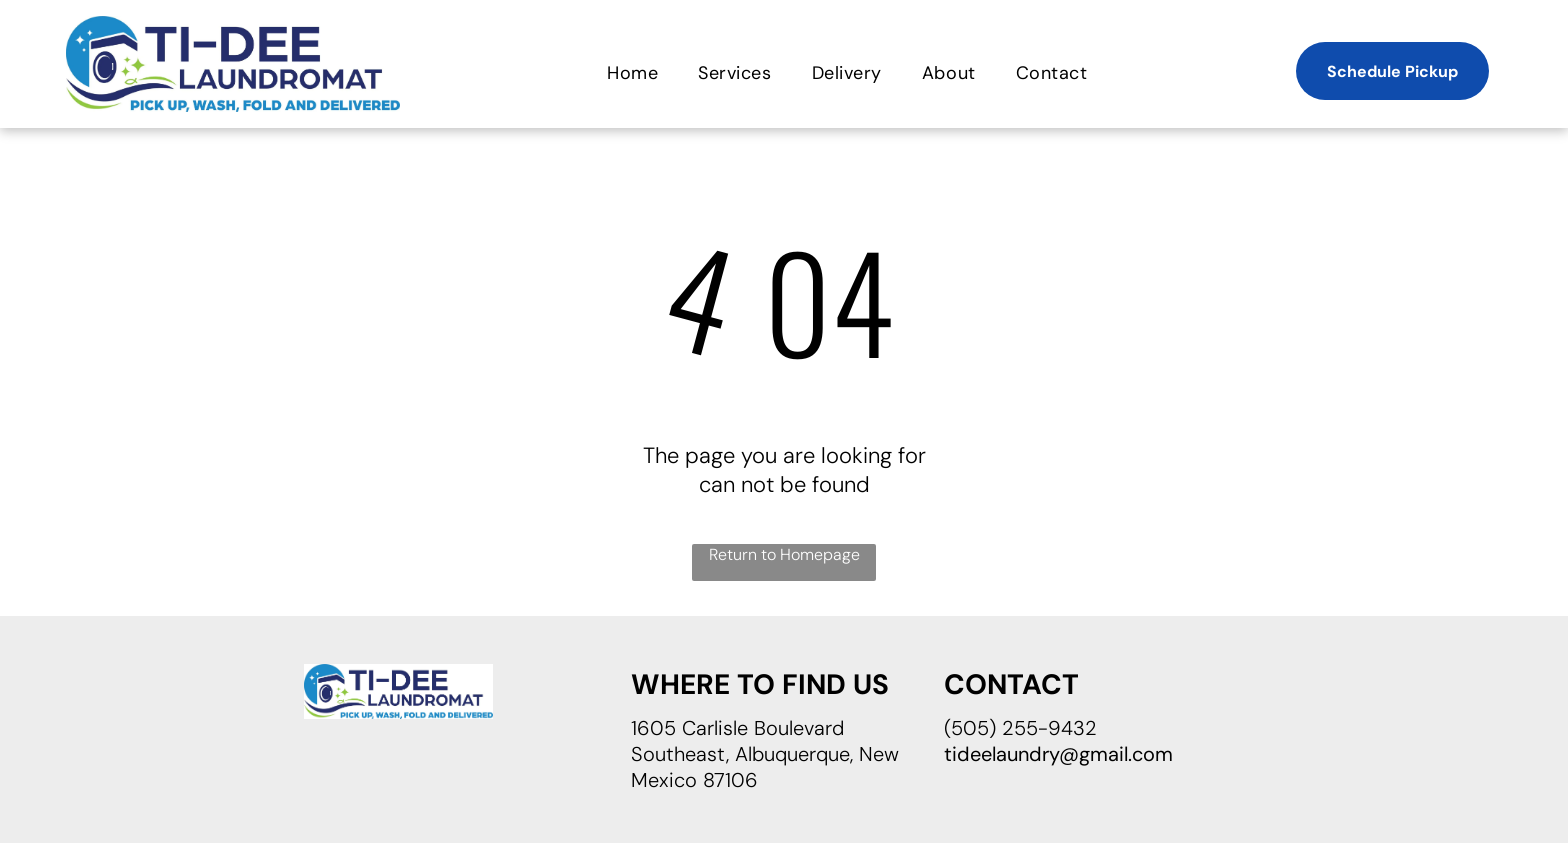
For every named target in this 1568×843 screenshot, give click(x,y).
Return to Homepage (784, 554)
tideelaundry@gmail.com (1058, 754)
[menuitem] (632, 72)
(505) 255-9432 (1020, 728)
